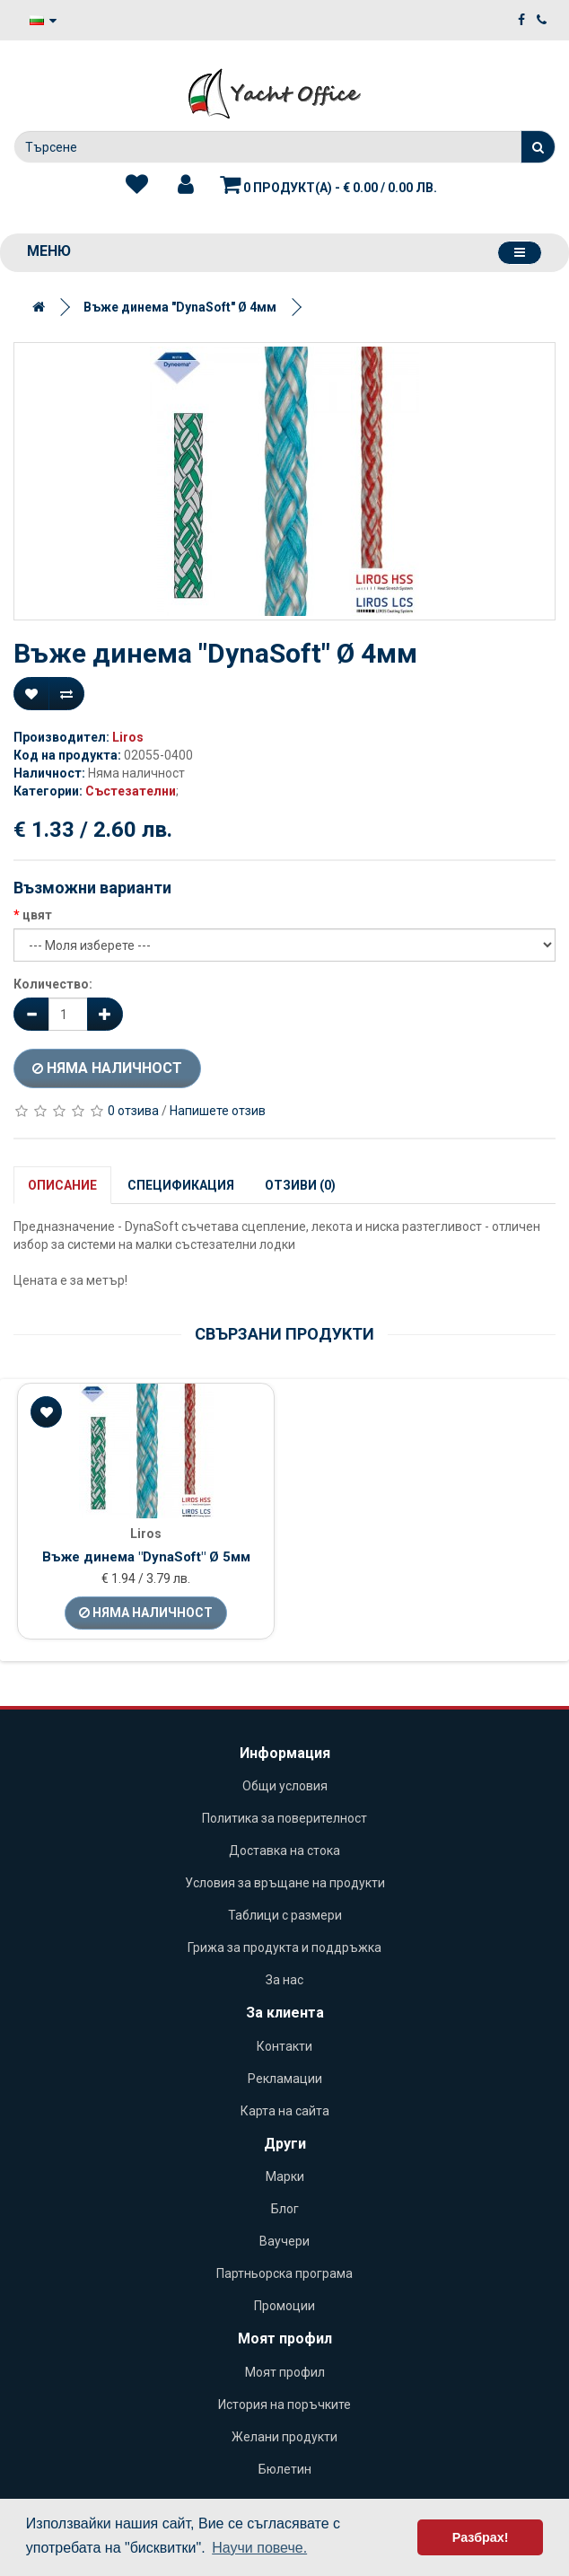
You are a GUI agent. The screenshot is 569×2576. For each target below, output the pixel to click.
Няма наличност (107, 1068)
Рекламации (285, 2078)
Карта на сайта (285, 2111)
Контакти (284, 2046)
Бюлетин (284, 2469)
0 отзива (133, 1110)
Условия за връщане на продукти (285, 1883)
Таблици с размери (285, 1915)
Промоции (284, 2306)
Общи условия (285, 1786)
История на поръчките (284, 2404)
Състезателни (130, 791)
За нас (284, 1980)
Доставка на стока (284, 1850)
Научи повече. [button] (259, 2547)
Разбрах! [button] (480, 2537)
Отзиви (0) (300, 1185)
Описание (62, 1185)
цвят (37, 915)
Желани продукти (284, 2437)
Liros (128, 737)
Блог (285, 2209)
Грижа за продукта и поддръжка (284, 1947)
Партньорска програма (284, 2273)
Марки (285, 2176)
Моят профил (285, 2372)
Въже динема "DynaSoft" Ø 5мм (146, 1557)
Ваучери (284, 2241)
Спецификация (180, 1185)
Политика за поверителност (284, 1818)
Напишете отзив (218, 1110)
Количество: (52, 984)
